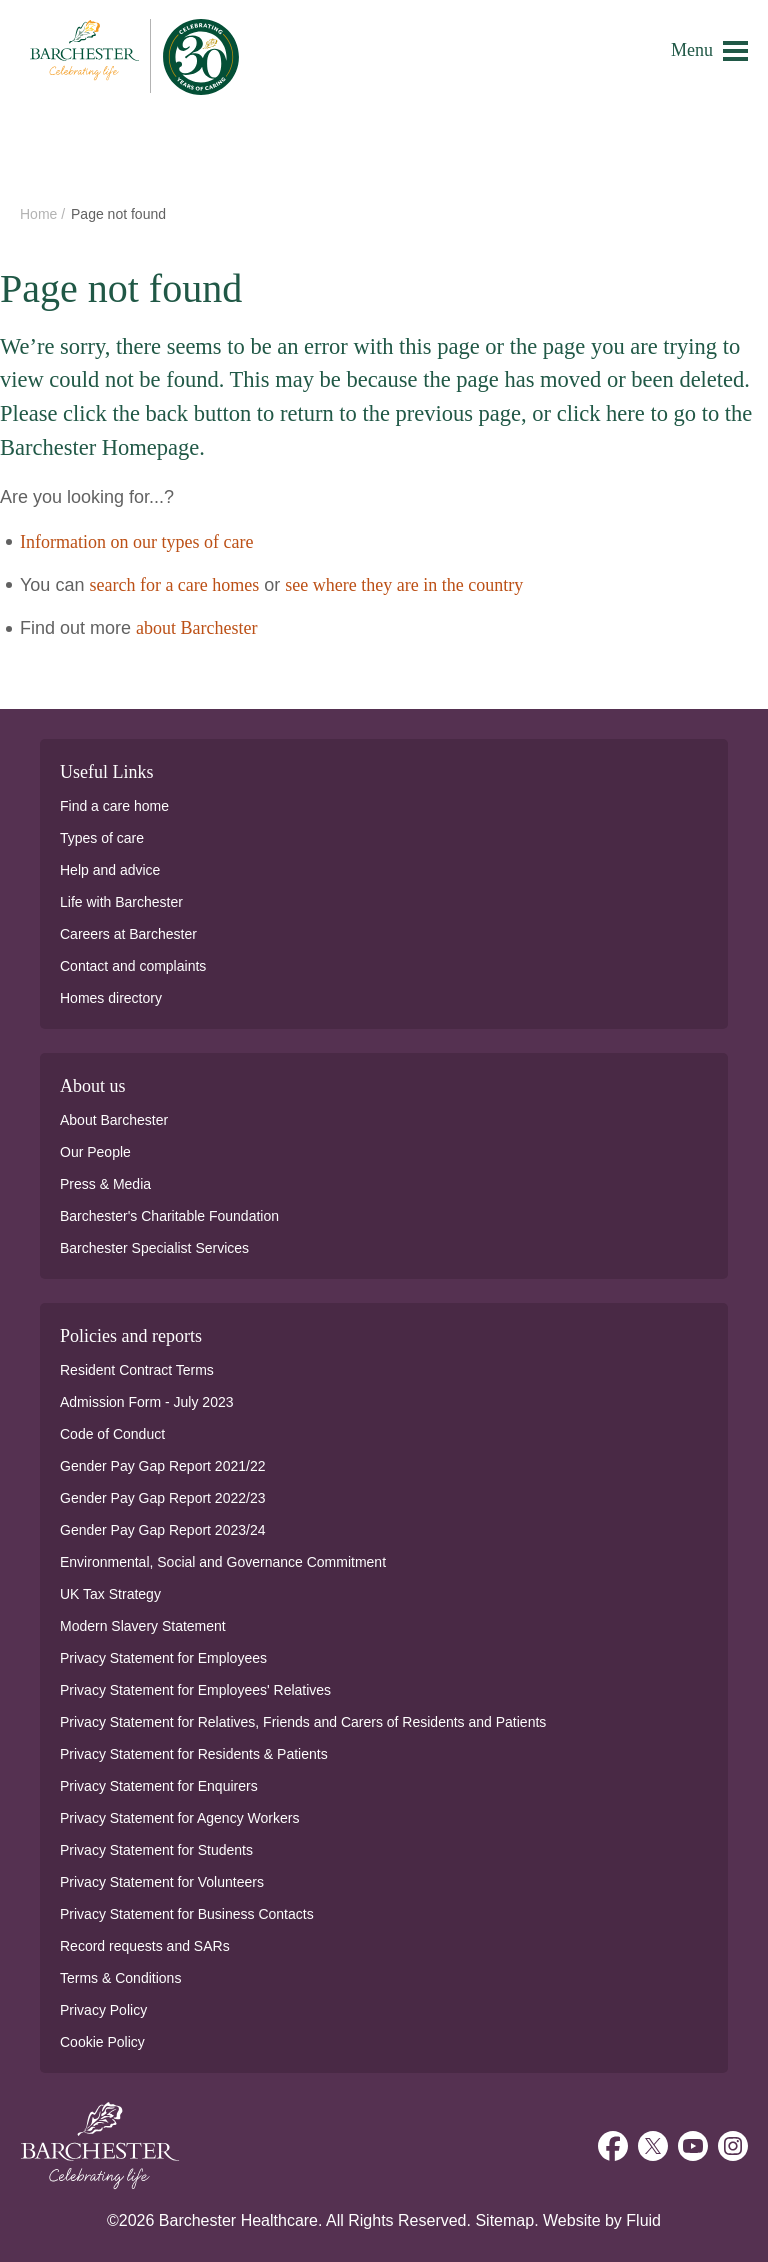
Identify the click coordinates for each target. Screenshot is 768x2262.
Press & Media (105, 1184)
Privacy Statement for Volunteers (162, 1882)
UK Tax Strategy (110, 1594)
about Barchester (196, 628)
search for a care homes (174, 585)
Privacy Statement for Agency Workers (179, 1818)
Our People (95, 1152)
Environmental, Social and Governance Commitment (223, 1562)
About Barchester (114, 1120)
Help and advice (110, 870)
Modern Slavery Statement (143, 1626)
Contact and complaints (133, 966)
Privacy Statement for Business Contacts (187, 1914)
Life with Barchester (121, 902)
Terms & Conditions (120, 1978)
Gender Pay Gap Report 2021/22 (162, 1466)
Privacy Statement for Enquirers (159, 1786)
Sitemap (504, 2220)
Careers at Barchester (128, 934)
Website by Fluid (602, 2220)
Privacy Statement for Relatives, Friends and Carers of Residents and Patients (303, 1722)
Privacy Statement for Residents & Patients (194, 1754)
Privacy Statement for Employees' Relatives (195, 1690)
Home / (44, 214)
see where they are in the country (404, 585)
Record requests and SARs (145, 1946)
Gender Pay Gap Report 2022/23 (162, 1498)
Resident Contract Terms (137, 1370)
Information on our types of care (136, 542)
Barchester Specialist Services (154, 1248)
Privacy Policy (103, 2010)
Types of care (102, 838)
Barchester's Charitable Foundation (169, 1216)
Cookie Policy (102, 2042)
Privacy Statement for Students (156, 1850)
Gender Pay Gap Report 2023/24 (162, 1530)
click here (601, 413)
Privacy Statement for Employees (163, 1658)
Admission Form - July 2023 (147, 1402)
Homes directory (111, 998)
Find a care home (114, 806)
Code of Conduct (112, 1434)
